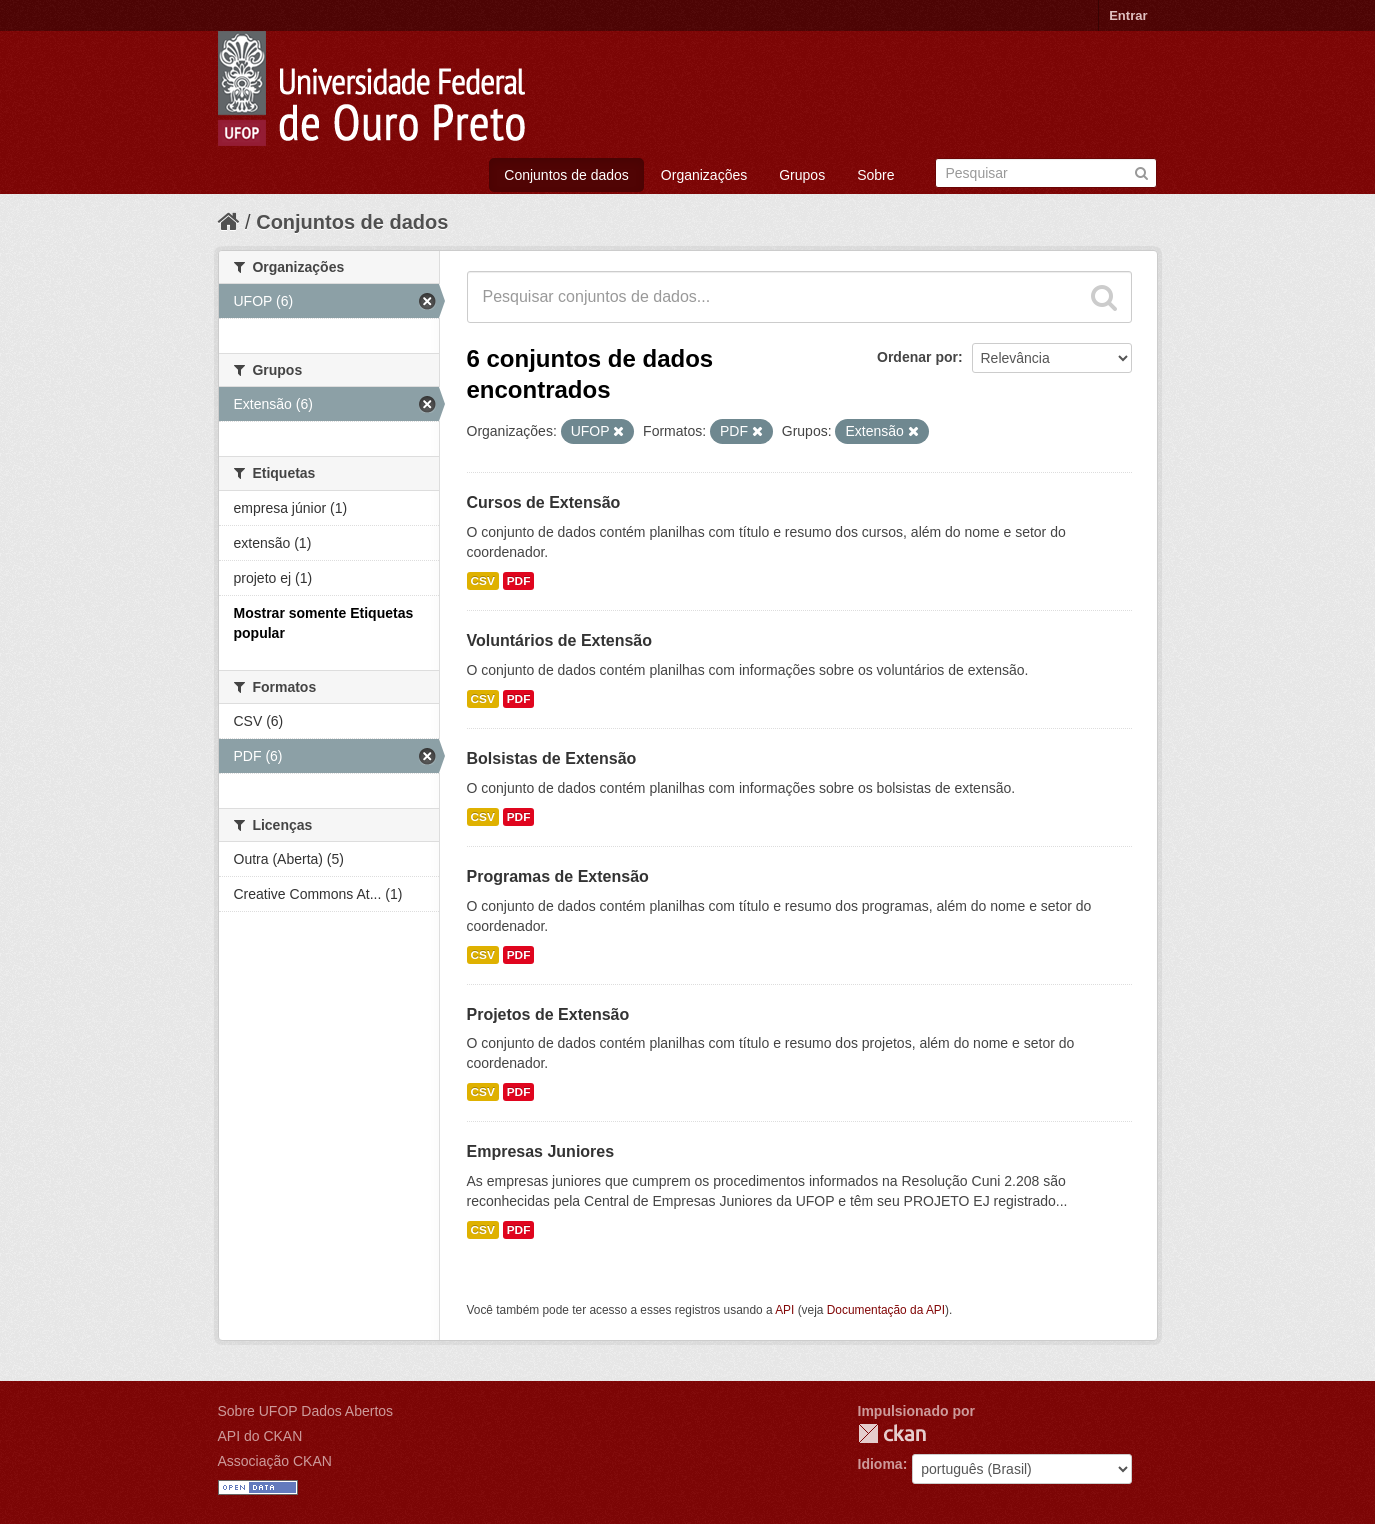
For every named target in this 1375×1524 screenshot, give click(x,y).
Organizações (704, 175)
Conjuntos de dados (566, 175)
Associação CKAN (275, 1461)
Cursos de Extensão (544, 502)
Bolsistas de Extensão (552, 758)
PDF (519, 581)
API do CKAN (260, 1436)
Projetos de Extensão (548, 1014)
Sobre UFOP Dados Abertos (306, 1411)
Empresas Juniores (541, 1151)
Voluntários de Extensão (560, 640)
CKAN (892, 1433)
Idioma (880, 1464)
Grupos (802, 175)
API (784, 1310)
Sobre (875, 175)
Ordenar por (917, 357)
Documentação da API (886, 1310)
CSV (483, 581)
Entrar (1128, 15)
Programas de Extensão (558, 876)
